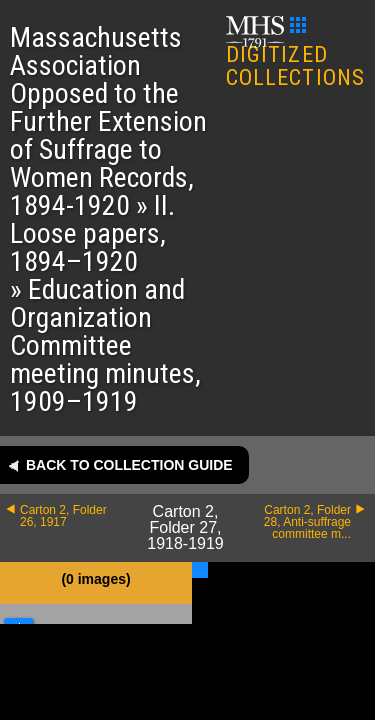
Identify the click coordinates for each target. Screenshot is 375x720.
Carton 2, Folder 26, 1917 (63, 516)
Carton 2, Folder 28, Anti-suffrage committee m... (307, 522)
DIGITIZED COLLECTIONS (295, 53)
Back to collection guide (129, 465)
